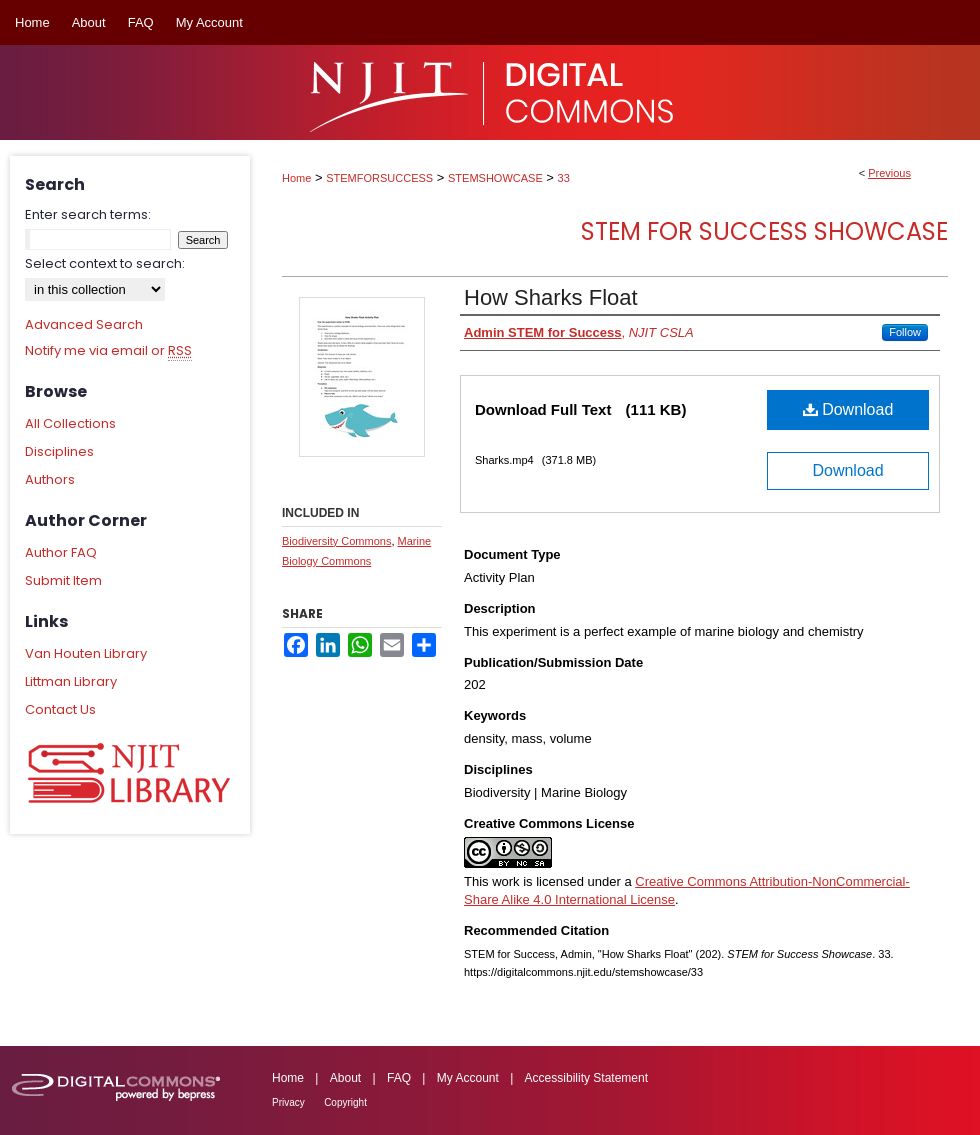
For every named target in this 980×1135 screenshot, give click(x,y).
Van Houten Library (86, 653)
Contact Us (60, 709)
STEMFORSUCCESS (379, 178)
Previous (889, 173)
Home (296, 178)
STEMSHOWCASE (495, 178)
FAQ (399, 1078)
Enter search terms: (88, 214)
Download (848, 409)
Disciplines (59, 451)
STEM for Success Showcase (764, 231)
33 (564, 178)
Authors (50, 479)
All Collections (70, 423)
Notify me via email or (108, 351)
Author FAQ (61, 552)
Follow (905, 332)
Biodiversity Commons (336, 541)
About (345, 1078)
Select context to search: (105, 263)
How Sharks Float (551, 297)
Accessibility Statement (586, 1078)
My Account (468, 1078)
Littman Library (71, 681)
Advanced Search (84, 324)
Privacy (288, 1102)
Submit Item (63, 580)
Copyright (345, 1102)
